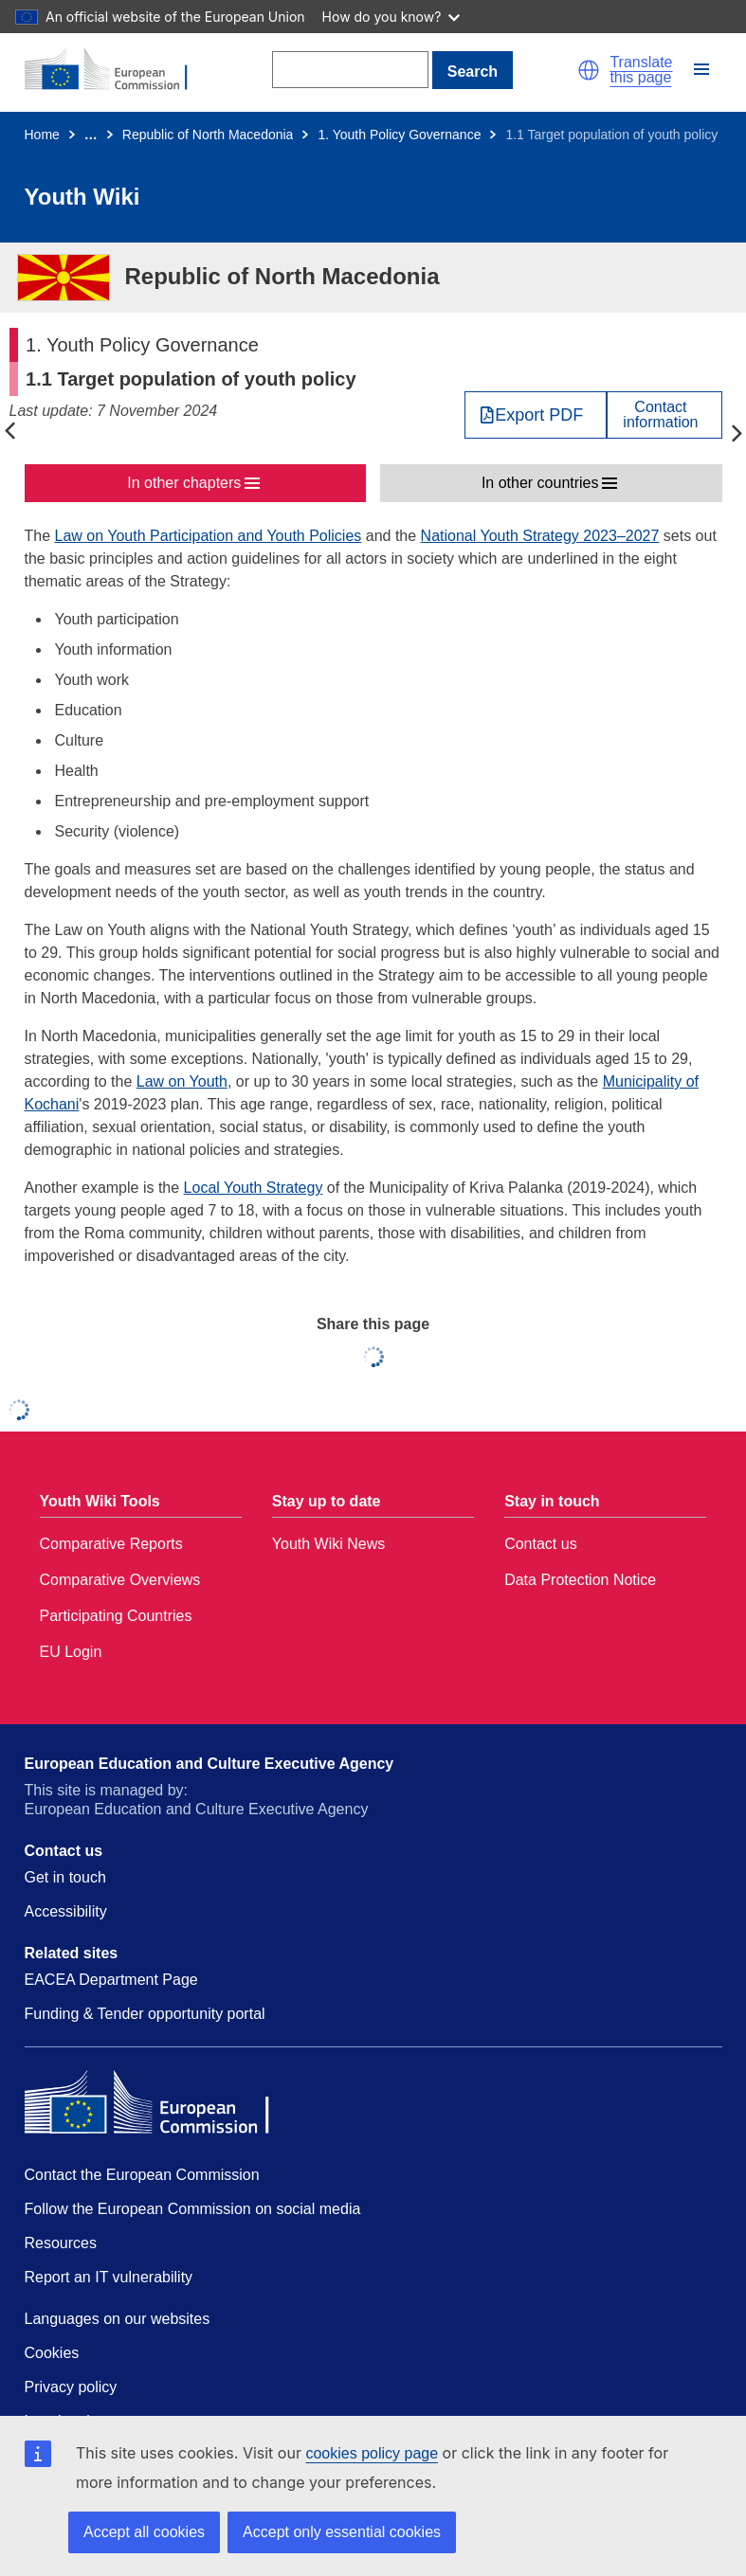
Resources (61, 2243)
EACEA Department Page (111, 1980)
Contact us (540, 1544)
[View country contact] (664, 415)
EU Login (71, 1652)
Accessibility (66, 1911)
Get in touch (65, 1877)
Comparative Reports (111, 1544)
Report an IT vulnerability (109, 2277)
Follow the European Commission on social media (193, 2209)
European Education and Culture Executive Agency (209, 1764)
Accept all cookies (144, 2532)
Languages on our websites (117, 2319)
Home (42, 134)
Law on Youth (181, 1081)
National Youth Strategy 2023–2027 (540, 536)
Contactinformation (660, 415)
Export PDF (539, 415)
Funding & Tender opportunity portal (145, 2014)
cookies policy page (371, 2453)
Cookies (52, 2353)
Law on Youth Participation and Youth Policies (208, 536)
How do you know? (391, 17)
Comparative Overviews (120, 1580)
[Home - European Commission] (117, 70)
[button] (588, 70)
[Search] (350, 69)
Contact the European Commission (142, 2175)
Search (472, 71)
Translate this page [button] (641, 70)
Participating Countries (116, 1616)
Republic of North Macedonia (208, 134)
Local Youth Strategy (253, 1188)
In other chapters (184, 483)
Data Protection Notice (580, 1580)
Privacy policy (71, 2387)
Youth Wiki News (328, 1544)
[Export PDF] (536, 415)
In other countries (540, 483)
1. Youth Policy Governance (399, 134)
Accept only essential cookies (342, 2532)
